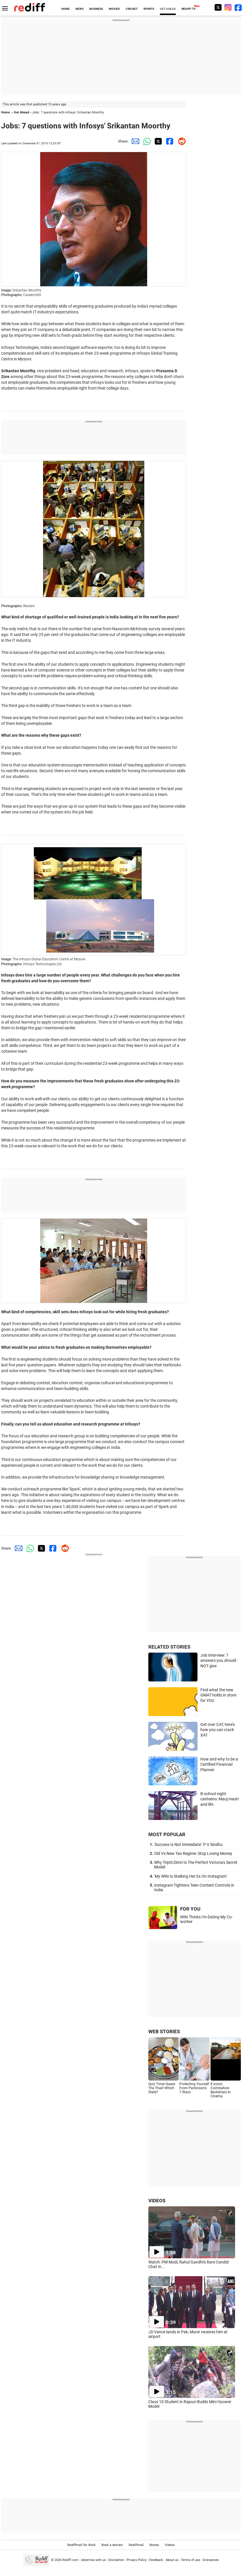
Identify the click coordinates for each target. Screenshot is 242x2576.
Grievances (211, 2560)
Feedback (156, 2560)
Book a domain (112, 2545)
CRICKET (132, 9)
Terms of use (190, 2560)
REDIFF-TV (189, 9)
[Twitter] (218, 7)
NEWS (79, 9)
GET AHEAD (168, 9)
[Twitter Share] (157, 141)
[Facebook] (238, 7)
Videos (170, 2545)
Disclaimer (116, 2560)
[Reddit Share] (180, 141)
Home (5, 112)
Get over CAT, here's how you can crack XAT (217, 1729)
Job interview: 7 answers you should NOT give (218, 1660)
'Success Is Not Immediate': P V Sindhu (188, 1844)
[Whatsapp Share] (146, 141)
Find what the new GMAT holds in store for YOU (218, 1695)
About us (172, 2560)
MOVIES (114, 9)
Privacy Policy (137, 2560)
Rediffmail (136, 2545)
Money (154, 2545)
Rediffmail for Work (81, 2545)
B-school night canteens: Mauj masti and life (219, 1799)
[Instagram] (228, 7)
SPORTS (148, 9)
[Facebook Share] (169, 141)
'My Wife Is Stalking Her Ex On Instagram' (190, 1876)
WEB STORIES (164, 2031)
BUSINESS (96, 9)
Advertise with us (93, 2560)
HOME (65, 9)
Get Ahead (21, 112)
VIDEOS (156, 2200)
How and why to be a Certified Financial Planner (219, 1764)
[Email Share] (134, 141)
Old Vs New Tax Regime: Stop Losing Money (193, 1853)
